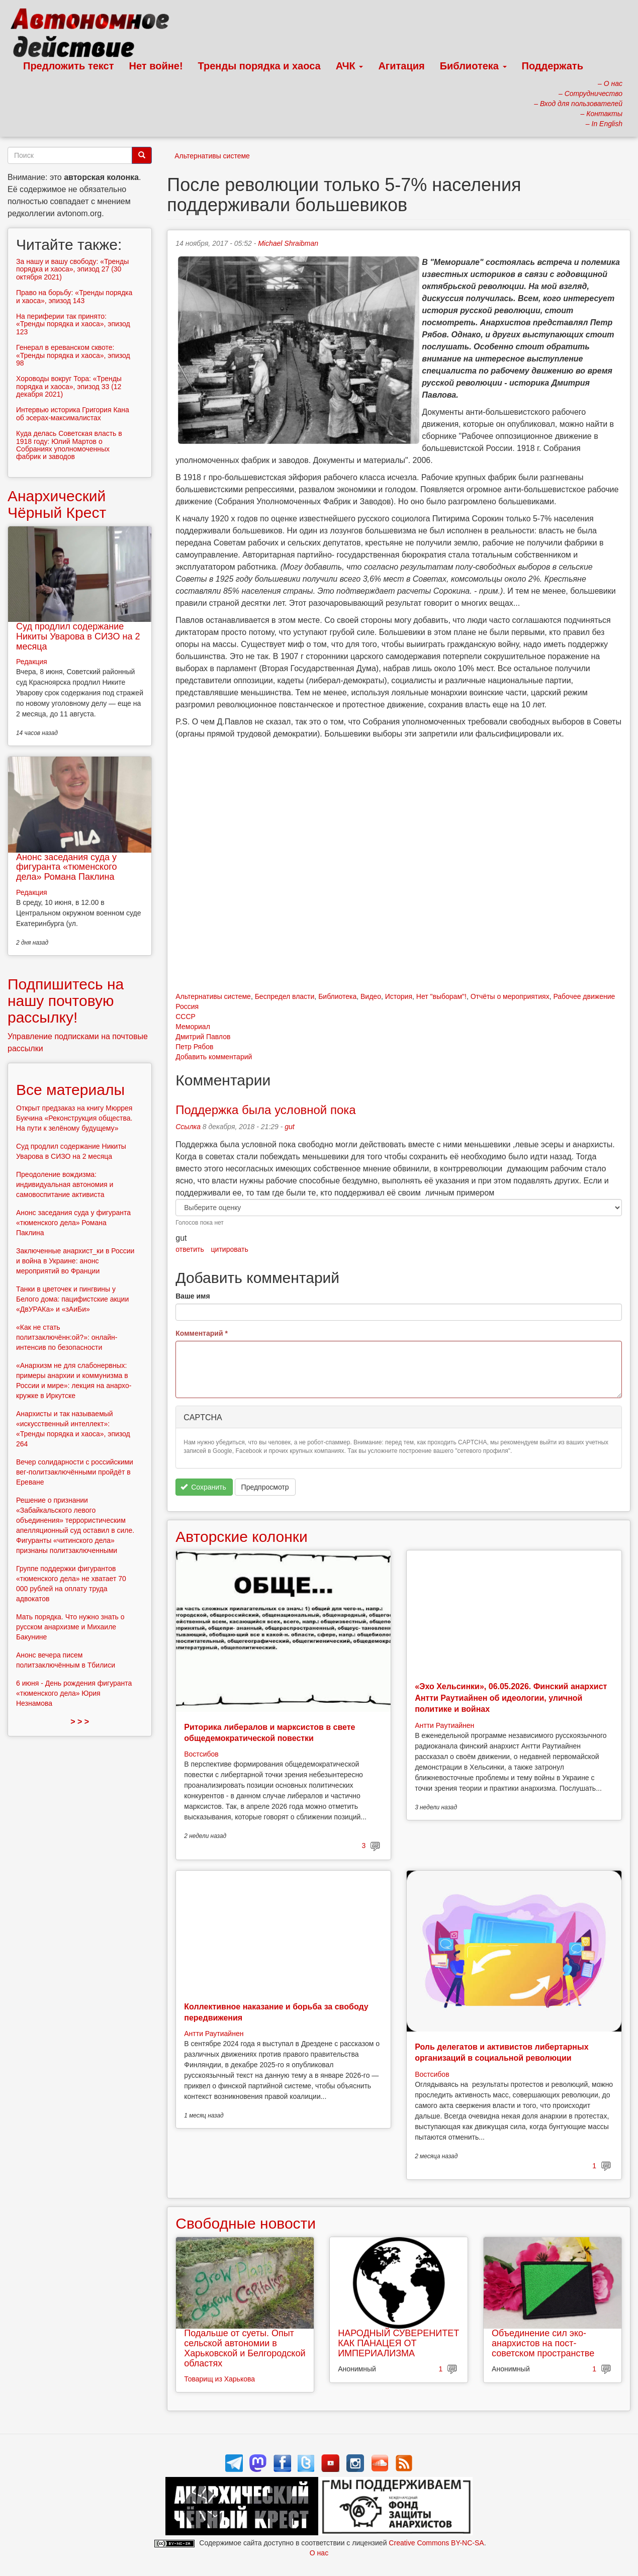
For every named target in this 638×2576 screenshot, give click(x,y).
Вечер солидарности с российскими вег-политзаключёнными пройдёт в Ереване (74, 1472)
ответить (189, 1249)
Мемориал (192, 1027)
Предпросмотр (265, 1487)
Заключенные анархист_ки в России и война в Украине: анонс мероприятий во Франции (75, 1261)
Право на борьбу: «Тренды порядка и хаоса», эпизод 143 (74, 296)
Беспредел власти (285, 996)
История (398, 996)
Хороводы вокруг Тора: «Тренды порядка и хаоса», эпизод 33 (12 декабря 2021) (69, 386)
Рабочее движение (584, 996)
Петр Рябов (194, 1047)
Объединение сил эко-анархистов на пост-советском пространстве (543, 2343)
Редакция (31, 662)
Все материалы (70, 1089)
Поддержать (552, 65)
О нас (319, 2553)
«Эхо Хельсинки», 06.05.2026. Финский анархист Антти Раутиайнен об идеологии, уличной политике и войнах (511, 1697)
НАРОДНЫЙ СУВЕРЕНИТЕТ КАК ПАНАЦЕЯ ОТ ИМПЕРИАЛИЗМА (398, 2343)
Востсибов (201, 1754)
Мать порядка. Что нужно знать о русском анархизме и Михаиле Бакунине (70, 1627)
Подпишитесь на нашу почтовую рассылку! (66, 1001)
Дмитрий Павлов (202, 1037)
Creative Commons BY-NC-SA (436, 2543)
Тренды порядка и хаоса (259, 65)
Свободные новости (245, 2223)
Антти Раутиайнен (444, 1725)
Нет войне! (156, 65)
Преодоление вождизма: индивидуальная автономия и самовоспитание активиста (64, 1184)
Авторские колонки (241, 1536)
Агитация (401, 65)
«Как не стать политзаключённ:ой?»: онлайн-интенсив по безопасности (66, 1337)
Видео (370, 996)
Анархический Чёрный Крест (57, 504)
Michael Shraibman (288, 243)
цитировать (229, 1249)
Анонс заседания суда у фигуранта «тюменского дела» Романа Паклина (66, 867)
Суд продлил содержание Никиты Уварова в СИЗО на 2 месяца (78, 636)
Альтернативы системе (212, 156)
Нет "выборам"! (441, 996)
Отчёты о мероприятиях (510, 996)
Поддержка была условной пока (265, 1110)
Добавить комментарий (213, 1057)
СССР (185, 1017)
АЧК (349, 65)
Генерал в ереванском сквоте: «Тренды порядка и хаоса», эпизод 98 (73, 355)
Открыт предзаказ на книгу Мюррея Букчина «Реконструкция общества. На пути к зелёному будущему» (74, 1118)
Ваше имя (192, 1296)
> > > (79, 1721)
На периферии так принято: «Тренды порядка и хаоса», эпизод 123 (73, 324)
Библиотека (473, 65)
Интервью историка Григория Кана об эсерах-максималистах (72, 413)
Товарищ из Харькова (219, 2379)
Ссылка (188, 1127)
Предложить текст (68, 65)
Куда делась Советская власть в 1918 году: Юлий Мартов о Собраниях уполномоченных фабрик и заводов (69, 445)
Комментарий (201, 1333)
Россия (187, 1006)
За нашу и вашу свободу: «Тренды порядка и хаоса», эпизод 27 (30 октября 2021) (72, 269)
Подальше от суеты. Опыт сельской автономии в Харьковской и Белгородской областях (244, 2348)
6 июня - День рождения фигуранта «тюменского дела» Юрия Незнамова (74, 1693)
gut (289, 1127)
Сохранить (203, 1487)
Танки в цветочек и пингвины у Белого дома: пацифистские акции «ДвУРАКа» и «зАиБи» (72, 1299)
